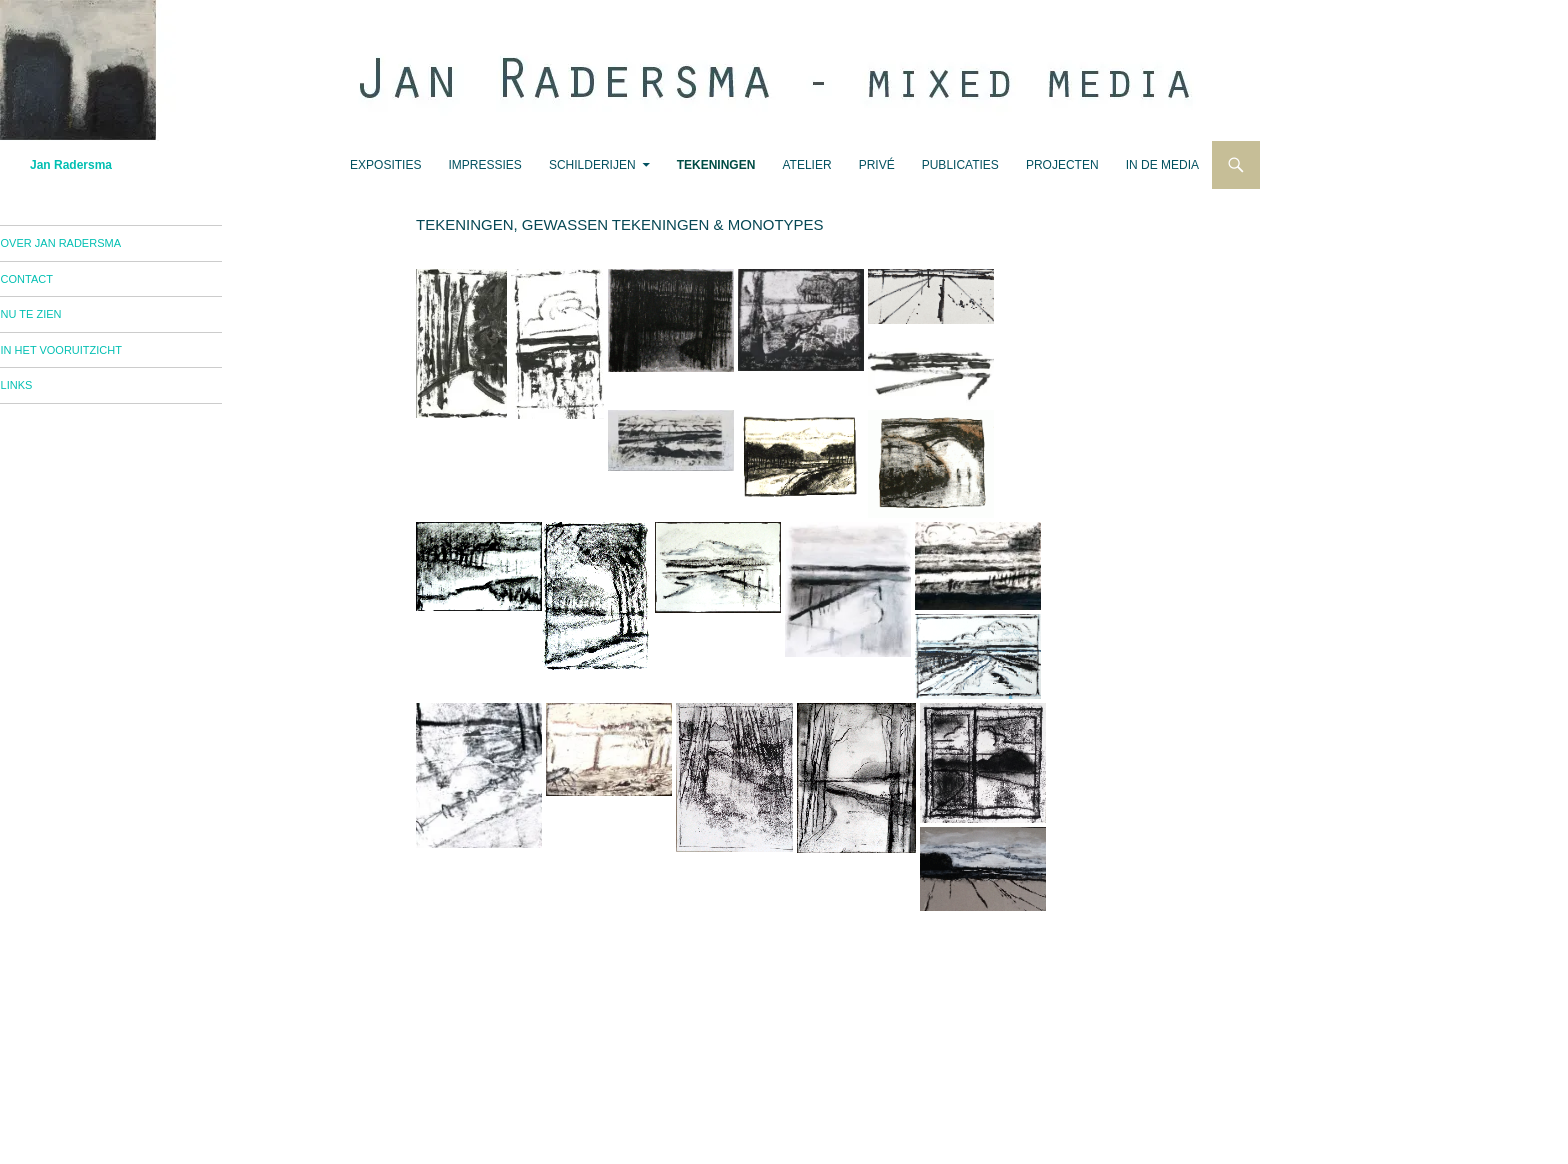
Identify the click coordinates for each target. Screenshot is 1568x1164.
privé (877, 165)
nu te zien (60, 319)
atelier (806, 165)
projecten (1062, 165)
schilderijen (592, 165)
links (46, 394)
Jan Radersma (71, 165)
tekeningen (716, 165)
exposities (385, 165)
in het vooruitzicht (90, 357)
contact (56, 282)
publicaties (960, 165)
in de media (1162, 165)
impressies (485, 165)
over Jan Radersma (90, 244)
